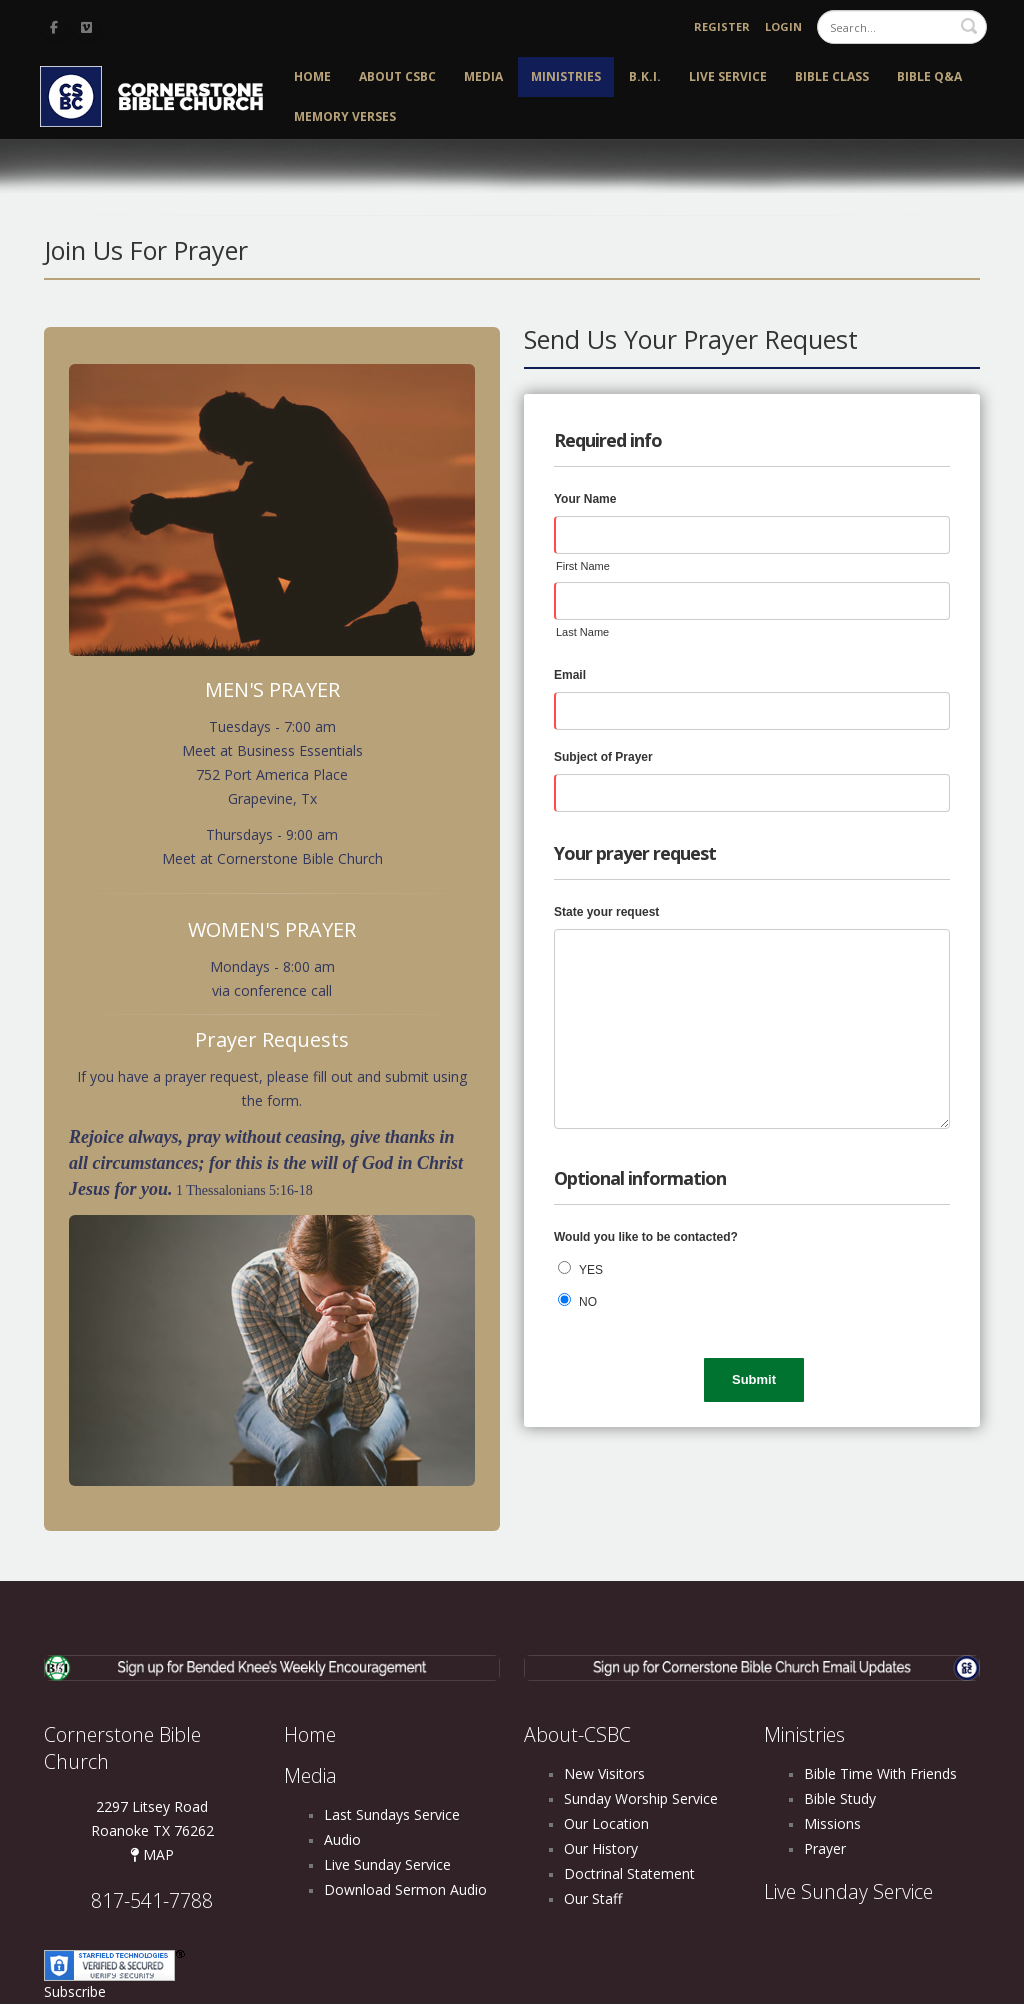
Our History (601, 1848)
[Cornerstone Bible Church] (159, 94)
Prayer (825, 1848)
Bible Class (832, 76)
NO (588, 1302)
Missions (832, 1823)
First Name (583, 566)
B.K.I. (645, 76)
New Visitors (604, 1773)
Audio (342, 1839)
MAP (152, 1854)
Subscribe (75, 1991)
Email (570, 675)
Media (483, 76)
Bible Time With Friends (880, 1773)
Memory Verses (345, 116)
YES (591, 1270)
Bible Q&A (929, 76)
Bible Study (840, 1798)
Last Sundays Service (392, 1814)
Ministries (566, 76)
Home (312, 76)
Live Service (728, 76)
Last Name (582, 632)
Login (783, 26)
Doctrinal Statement (629, 1873)
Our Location (606, 1823)
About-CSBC (577, 1734)
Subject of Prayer (603, 757)
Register (722, 26)
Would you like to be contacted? (646, 1237)
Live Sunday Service (387, 1864)
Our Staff (593, 1898)
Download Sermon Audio (405, 1889)
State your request (606, 912)
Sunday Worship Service (641, 1798)
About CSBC (397, 76)
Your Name (585, 499)
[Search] (902, 27)
